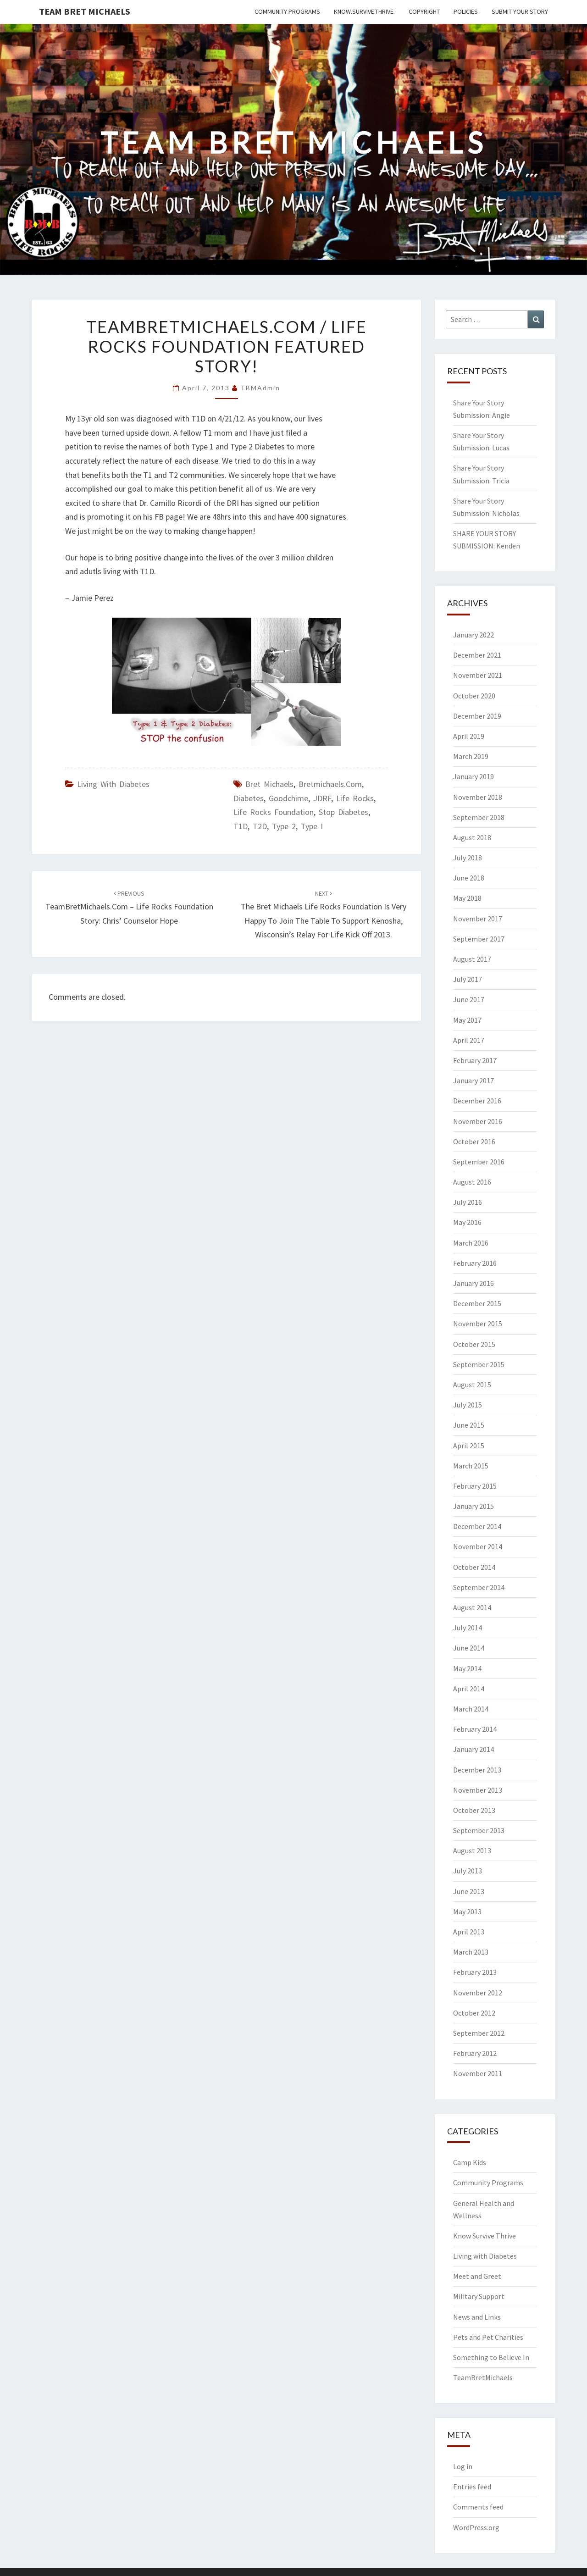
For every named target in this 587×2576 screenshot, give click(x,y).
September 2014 (478, 1587)
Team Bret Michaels (84, 11)
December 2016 (477, 1100)
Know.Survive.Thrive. (364, 11)
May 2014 (467, 1668)
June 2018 (468, 877)
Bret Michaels (269, 784)
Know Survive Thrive (484, 2235)
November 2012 (477, 1992)
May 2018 (467, 898)
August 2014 (472, 1607)
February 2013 (475, 1972)
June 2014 (468, 1647)
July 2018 (467, 857)
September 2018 (478, 817)
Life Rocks (355, 798)
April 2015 (468, 1445)
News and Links (477, 2316)
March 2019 (470, 756)
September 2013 (478, 1830)
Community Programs (287, 11)
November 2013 (477, 1790)
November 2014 (477, 1546)
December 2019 (477, 715)
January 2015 (473, 1506)
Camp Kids (469, 2162)
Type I (312, 826)
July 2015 (467, 1404)
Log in (462, 2466)
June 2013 (468, 1891)
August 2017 (472, 959)
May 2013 (467, 1911)
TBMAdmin (260, 388)
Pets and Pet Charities (488, 2337)
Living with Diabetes (113, 784)
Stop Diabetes (343, 812)
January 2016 (473, 1283)
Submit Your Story (520, 11)
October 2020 (474, 695)
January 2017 (473, 1080)
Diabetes (248, 798)
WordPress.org (476, 2527)
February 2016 (475, 1263)
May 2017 (467, 1020)
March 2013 (470, 1951)
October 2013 (474, 1810)
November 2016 (477, 1121)
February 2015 (475, 1485)
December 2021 (477, 654)
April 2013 (468, 1931)
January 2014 (473, 1749)
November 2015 (477, 1323)
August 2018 (472, 837)
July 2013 (467, 1870)
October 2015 (474, 1344)
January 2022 (473, 634)
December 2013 (477, 1769)
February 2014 (475, 1729)
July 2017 (467, 979)
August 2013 (472, 1850)
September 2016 (478, 1161)
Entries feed (472, 2486)
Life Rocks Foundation (273, 812)
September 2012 (478, 2033)
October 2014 (474, 1567)
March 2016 (470, 1242)
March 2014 (470, 1708)
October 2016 (474, 1141)
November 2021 (477, 675)
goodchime (288, 798)
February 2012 (475, 2053)
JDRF (322, 798)
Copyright (424, 11)
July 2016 (467, 1202)
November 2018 (477, 797)
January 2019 (473, 776)
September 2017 (478, 938)
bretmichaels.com (330, 784)
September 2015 (478, 1364)
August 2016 (472, 1181)
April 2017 (468, 1040)
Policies (466, 11)
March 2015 (470, 1465)
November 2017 (477, 918)
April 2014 (468, 1688)
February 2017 (475, 1060)
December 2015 (477, 1303)
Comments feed (478, 2506)
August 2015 (472, 1384)
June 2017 (468, 999)
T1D (240, 826)
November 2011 (477, 2073)
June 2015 (468, 1424)
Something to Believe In (491, 2357)
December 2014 (477, 1526)
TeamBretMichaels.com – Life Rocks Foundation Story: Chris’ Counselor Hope (129, 907)
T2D (260, 826)
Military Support (478, 2296)
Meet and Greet (477, 2276)
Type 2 (284, 826)
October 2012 (474, 2012)
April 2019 (468, 736)
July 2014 (467, 1627)
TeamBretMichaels (483, 2377)
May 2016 (467, 1222)
